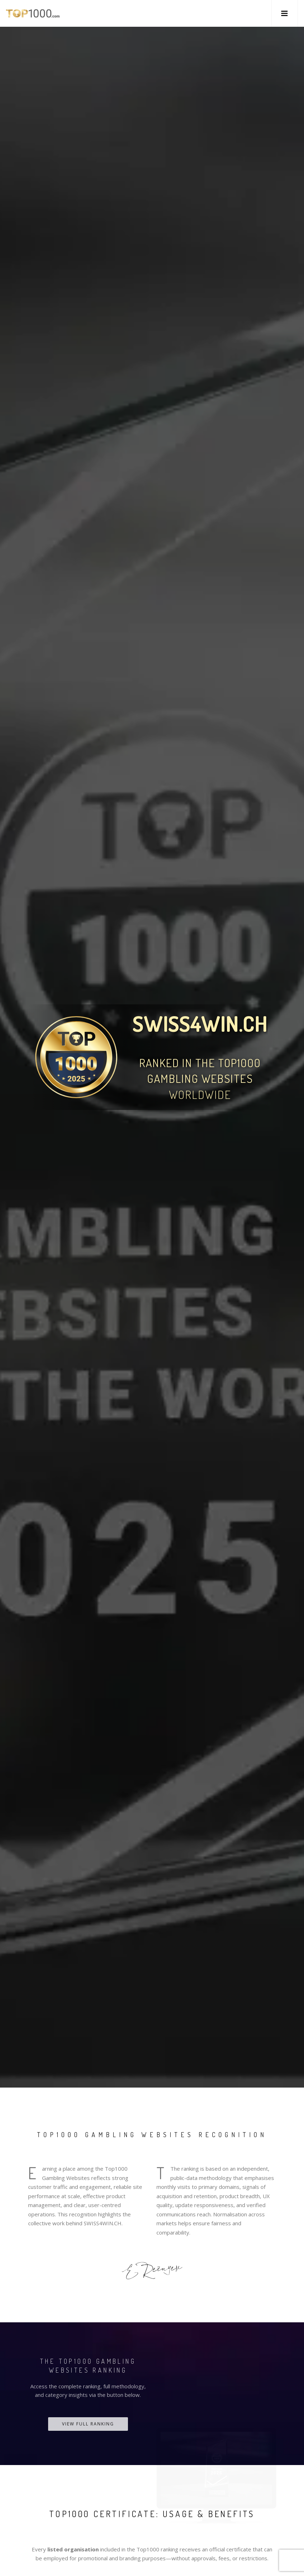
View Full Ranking (88, 2424)
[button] (284, 13)
